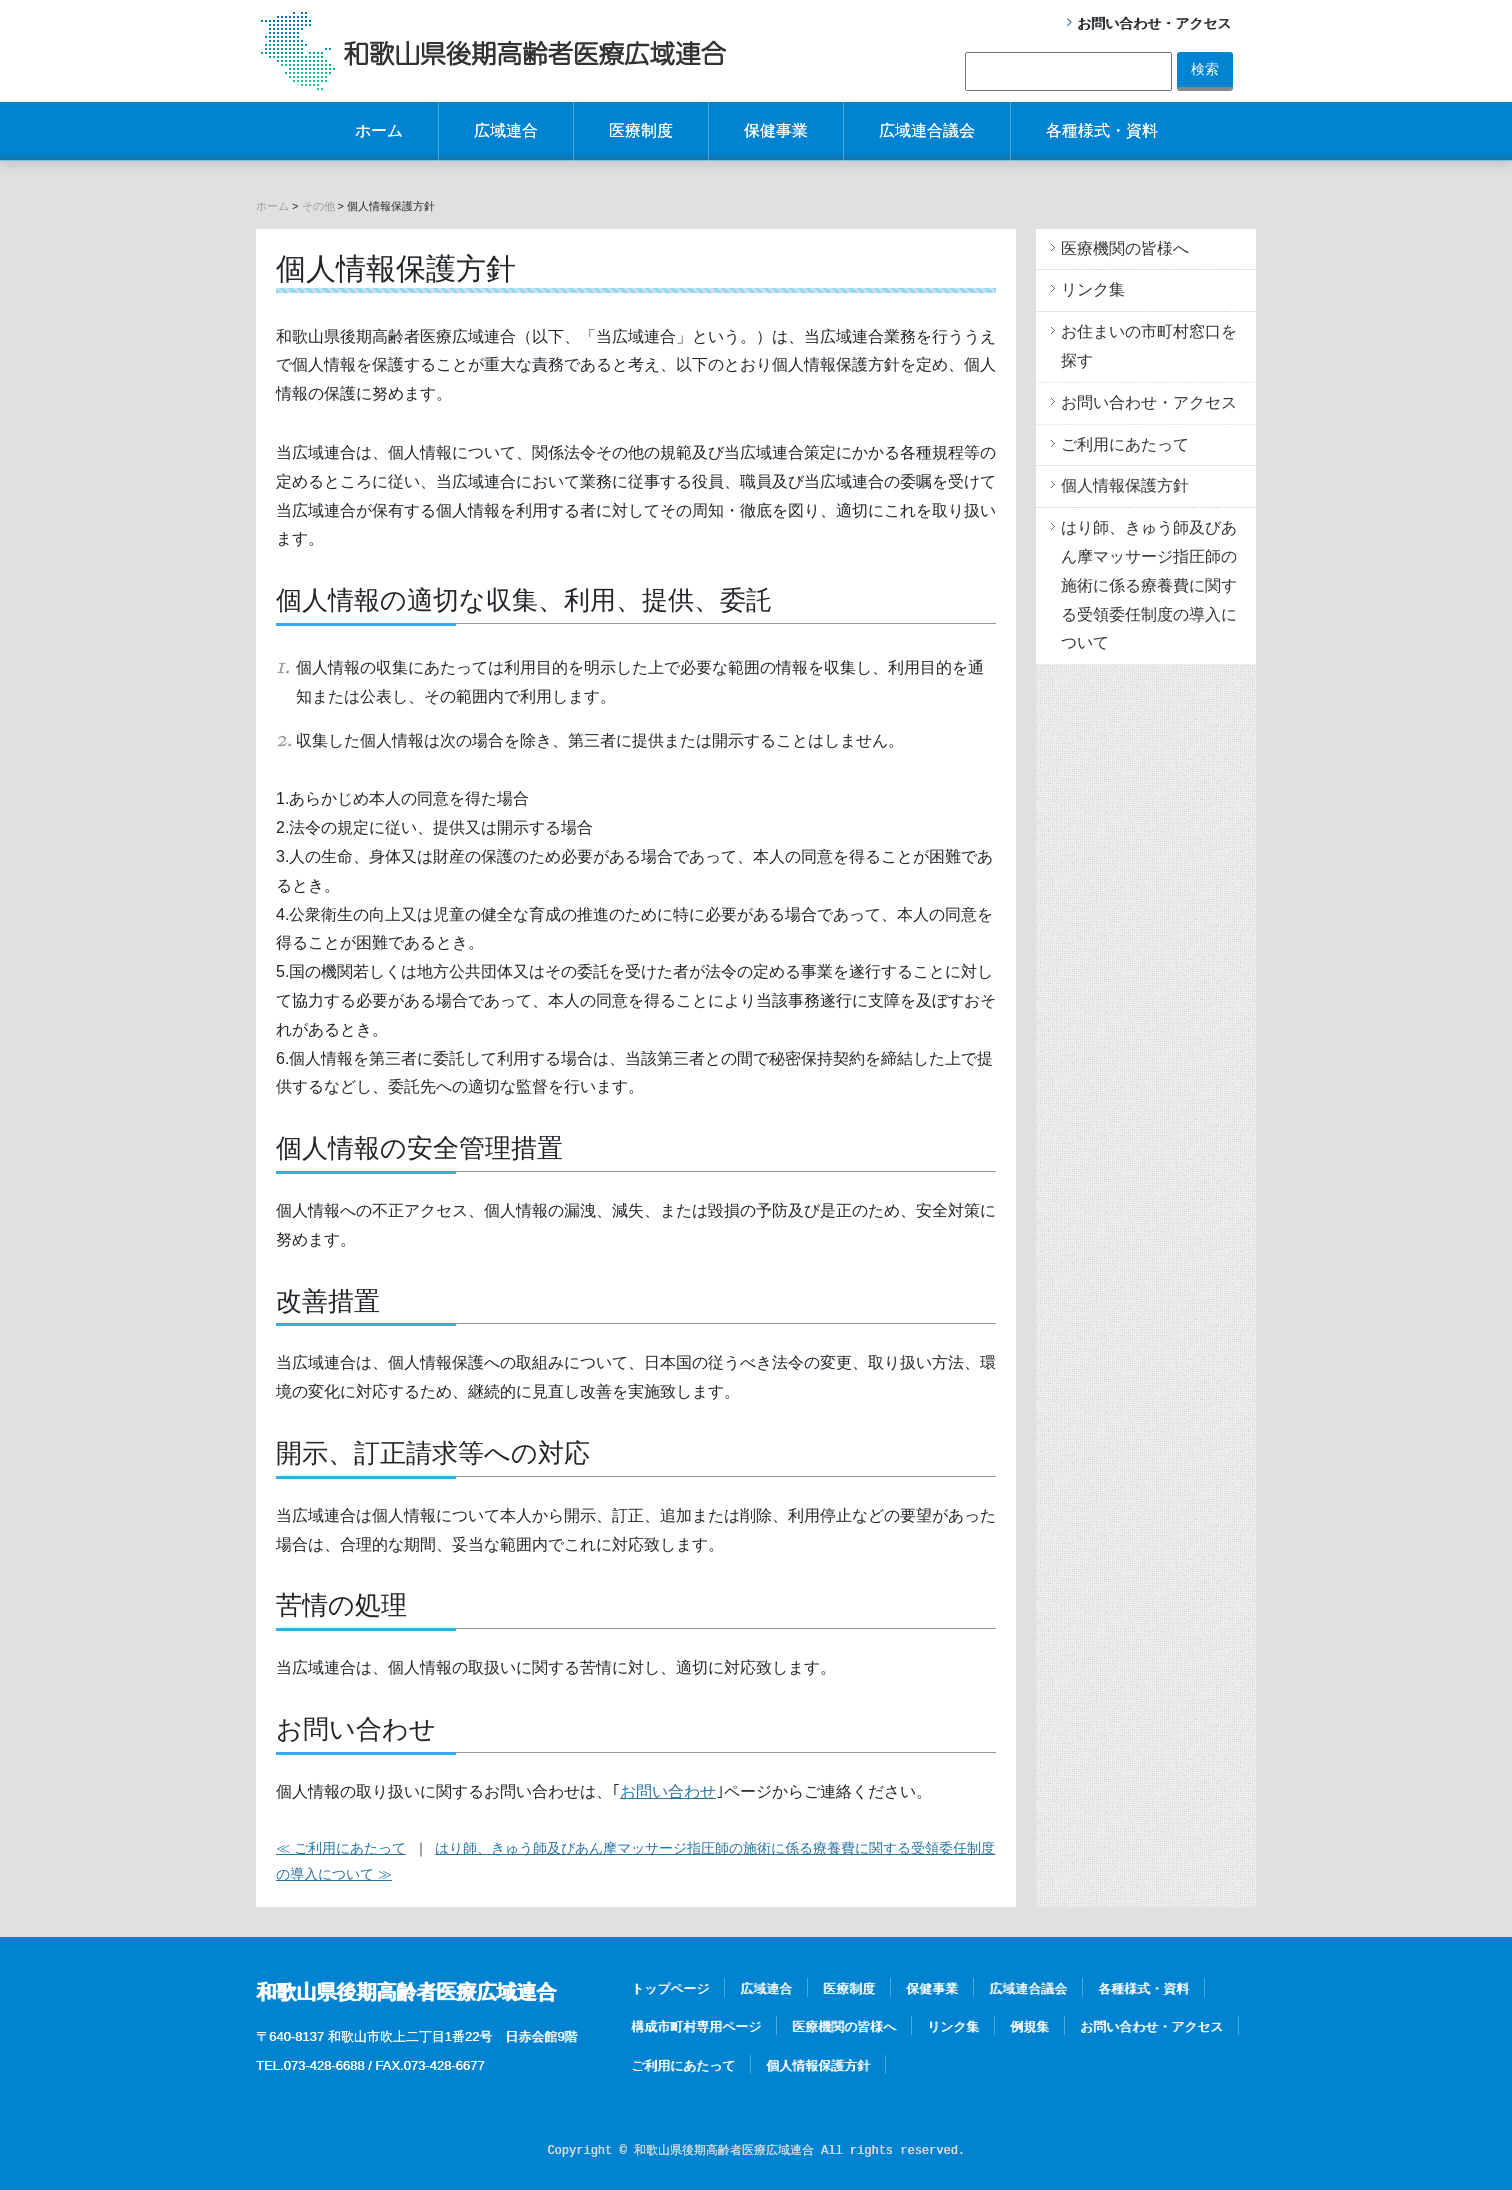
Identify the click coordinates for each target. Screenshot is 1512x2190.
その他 (318, 206)
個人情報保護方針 (1125, 485)
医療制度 (641, 130)
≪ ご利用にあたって (341, 1848)
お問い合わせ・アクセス (1154, 23)
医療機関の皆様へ (1125, 248)
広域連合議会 (927, 130)
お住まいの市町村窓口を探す (1149, 346)
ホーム (379, 130)
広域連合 (506, 130)
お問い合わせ (668, 1791)
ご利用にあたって (1125, 444)
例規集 (1029, 2026)
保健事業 (776, 130)
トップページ (670, 1988)
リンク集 (1093, 289)
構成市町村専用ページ (696, 2026)
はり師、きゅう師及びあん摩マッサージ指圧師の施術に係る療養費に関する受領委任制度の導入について (1149, 585)
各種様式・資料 (1102, 130)
